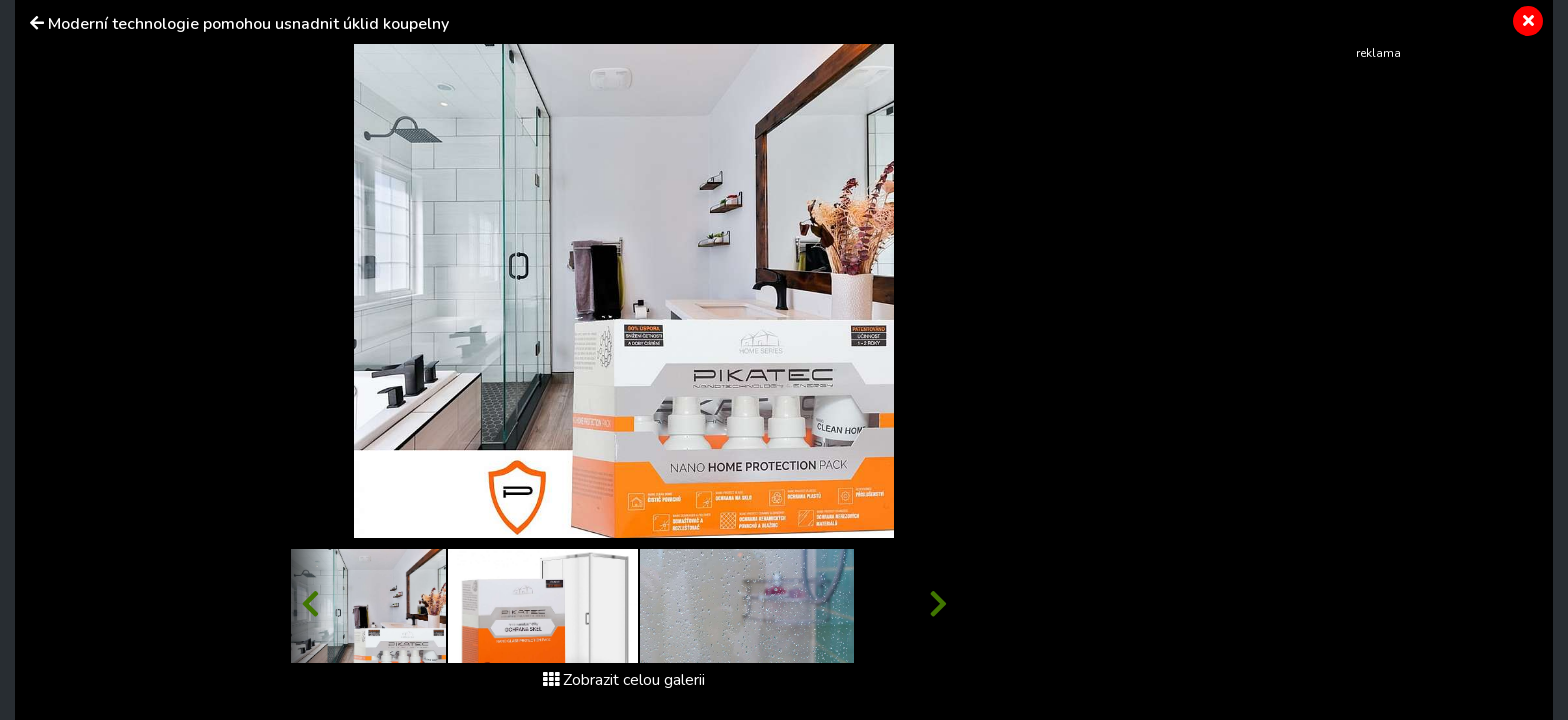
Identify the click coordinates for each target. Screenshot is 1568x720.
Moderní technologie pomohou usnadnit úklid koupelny (248, 24)
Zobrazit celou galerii (624, 680)
